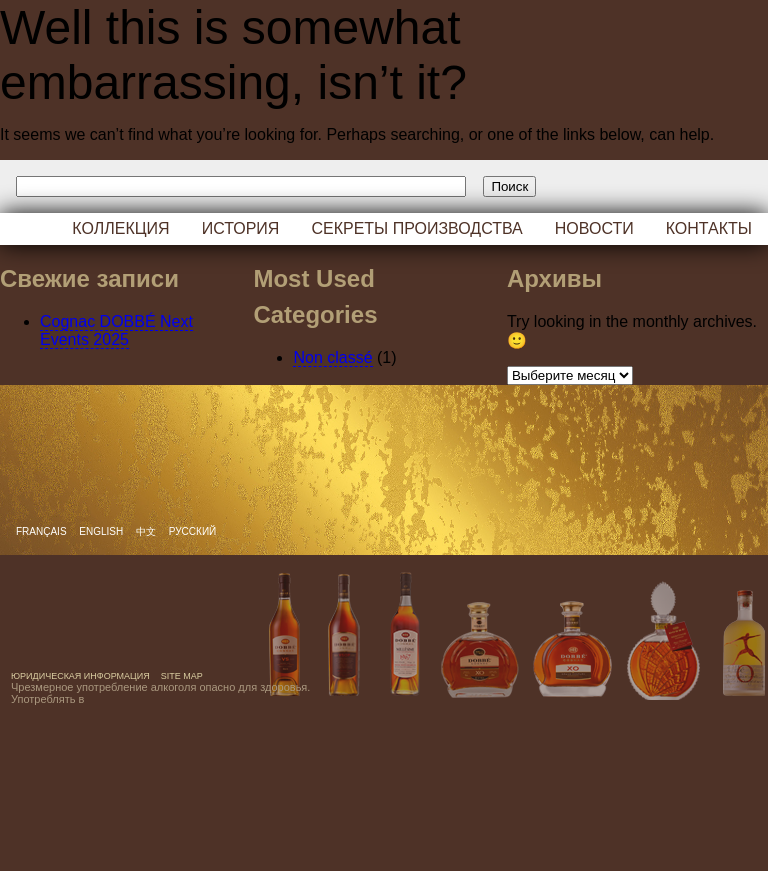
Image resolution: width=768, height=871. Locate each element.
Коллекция (120, 228)
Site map (182, 676)
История (241, 228)
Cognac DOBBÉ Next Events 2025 (116, 330)
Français (42, 531)
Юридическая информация (80, 676)
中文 (147, 531)
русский (192, 531)
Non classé (332, 357)
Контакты (709, 228)
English (102, 531)
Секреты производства (416, 228)
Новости (594, 228)
